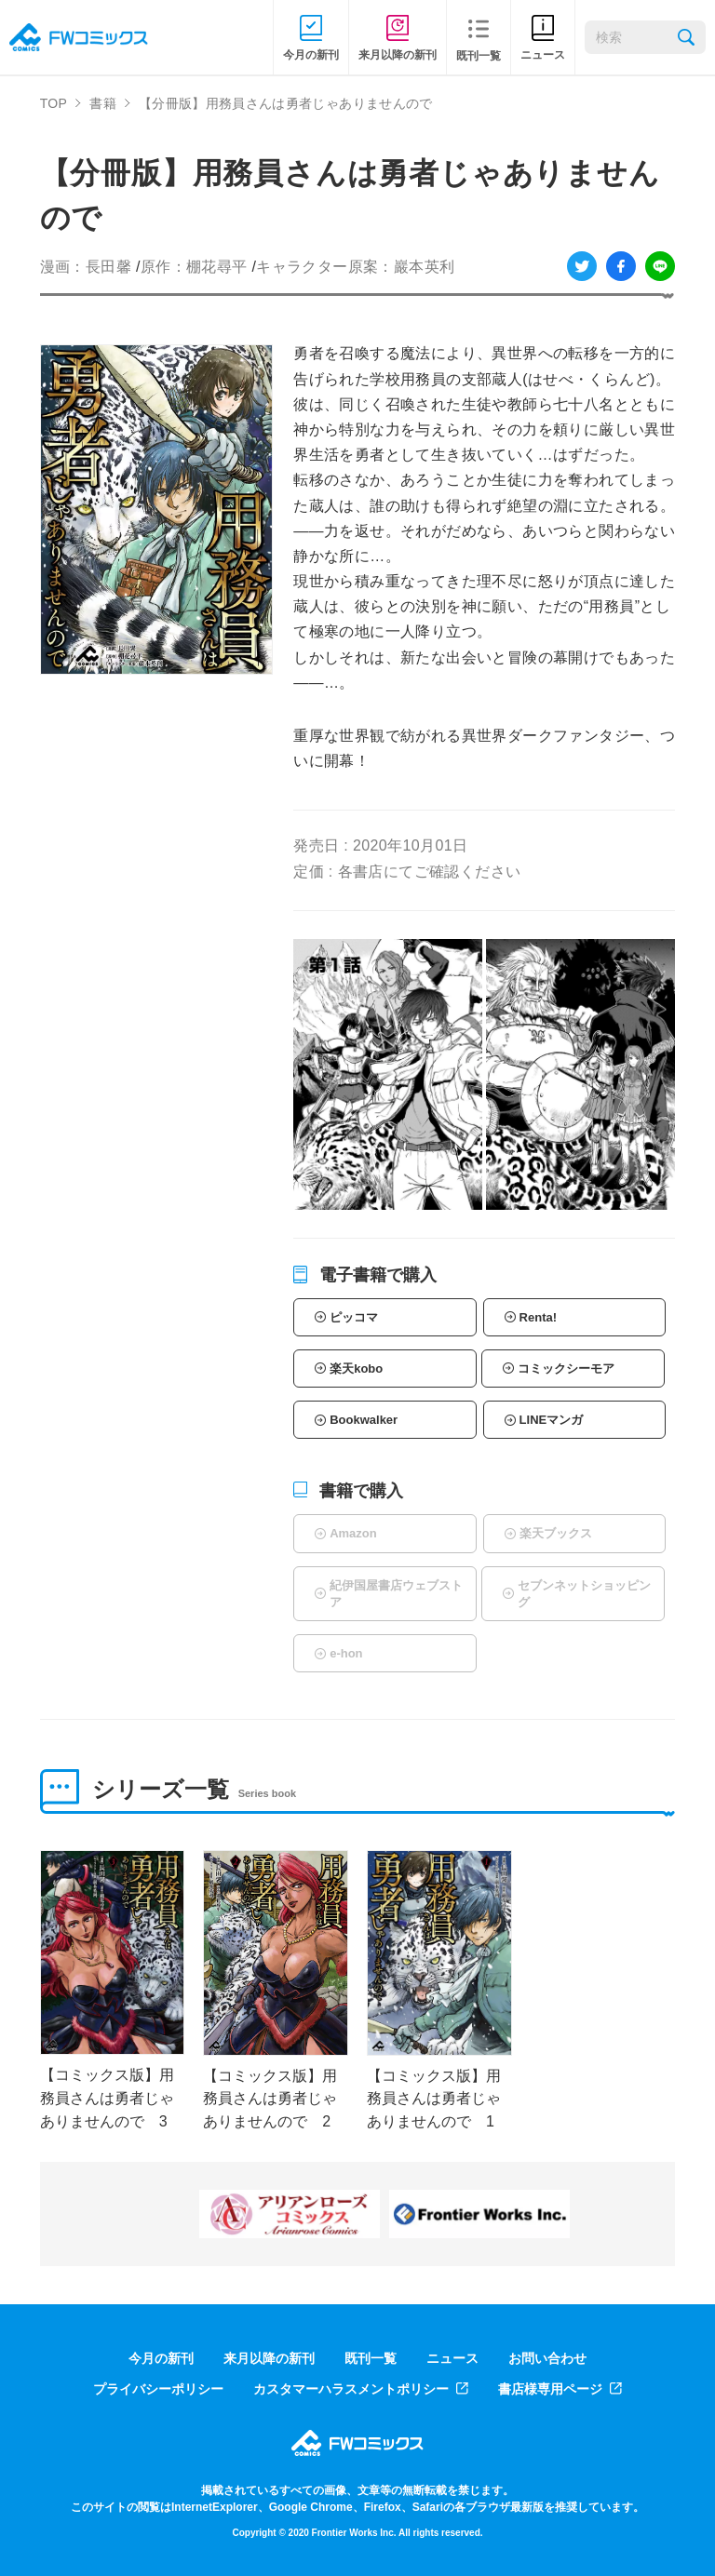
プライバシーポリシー (158, 2388)
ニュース (452, 2358)
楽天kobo (356, 1368)
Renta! (538, 1317)
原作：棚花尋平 (194, 267)
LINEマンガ (551, 1420)
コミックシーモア (566, 1368)
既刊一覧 (370, 2358)
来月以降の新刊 (269, 2358)
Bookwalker (364, 1420)
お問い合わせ (547, 2358)
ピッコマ (354, 1317)
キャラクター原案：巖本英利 (355, 267)
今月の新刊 (161, 2358)
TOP (54, 103)
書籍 (102, 103)
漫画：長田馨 (85, 267)
